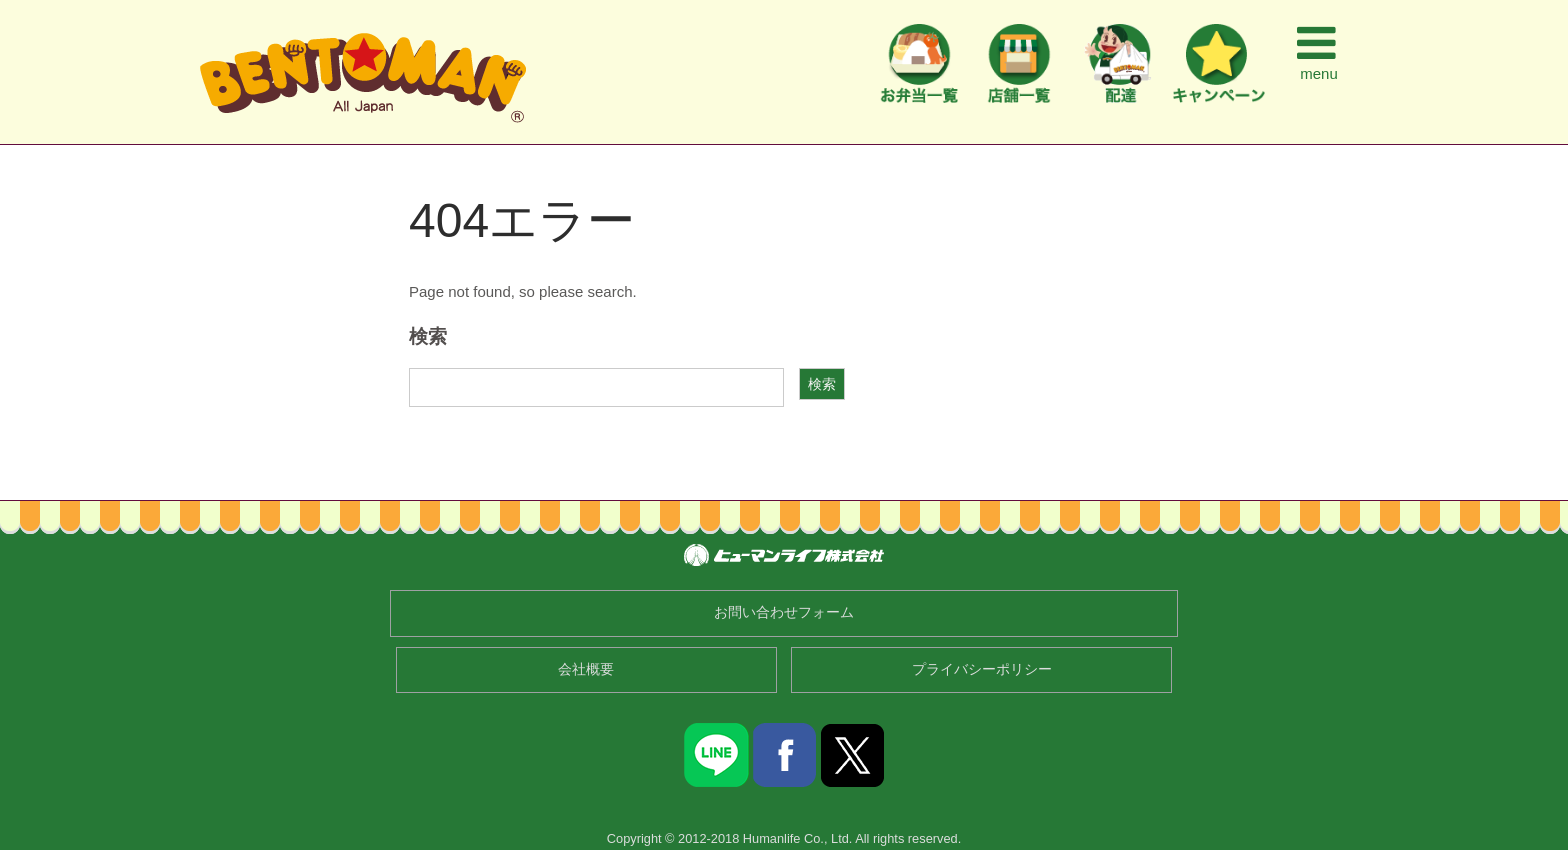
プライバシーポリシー (982, 669)
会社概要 (586, 669)
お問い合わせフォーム (784, 612)
